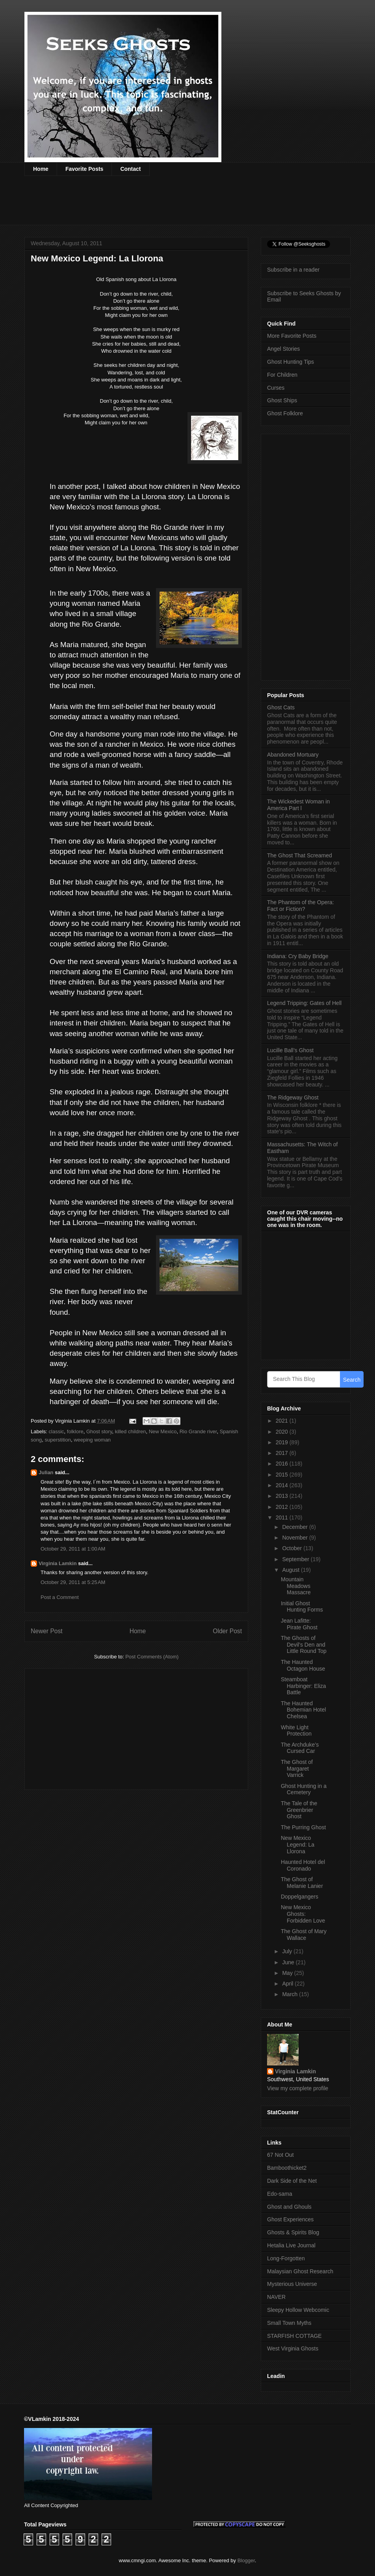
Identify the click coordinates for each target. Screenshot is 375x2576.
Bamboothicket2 (286, 2168)
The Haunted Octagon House (303, 1665)
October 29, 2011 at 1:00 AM (73, 1549)
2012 (283, 1507)
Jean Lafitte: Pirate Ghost (299, 1623)
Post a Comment (60, 1597)
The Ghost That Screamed (299, 855)
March (290, 1994)
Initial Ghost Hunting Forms (302, 1606)
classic (56, 1431)
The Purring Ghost (303, 1827)
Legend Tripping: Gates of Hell (304, 1003)
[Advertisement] (167, 205)
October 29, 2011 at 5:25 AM (73, 1582)
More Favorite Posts (291, 336)
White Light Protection (296, 1730)
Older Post (227, 1631)
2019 (283, 1442)
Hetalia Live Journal (291, 2245)
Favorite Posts (84, 169)
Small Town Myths (289, 2323)
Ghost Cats (281, 707)
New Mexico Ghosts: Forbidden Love (303, 1914)
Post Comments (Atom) (151, 1657)
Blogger (246, 2560)
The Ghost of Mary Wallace (304, 1934)
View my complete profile (297, 2088)
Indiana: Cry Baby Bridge (298, 956)
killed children (130, 1431)
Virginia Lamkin (58, 1563)
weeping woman (92, 1440)
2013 (283, 1496)
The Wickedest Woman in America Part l (298, 804)
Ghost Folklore (285, 413)
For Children (282, 375)
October (292, 1548)
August (291, 1570)
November (295, 1537)
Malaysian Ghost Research (300, 2271)
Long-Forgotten (286, 2258)
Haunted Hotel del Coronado (303, 1865)
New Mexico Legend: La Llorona (297, 1844)
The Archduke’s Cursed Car (300, 1747)
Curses (275, 388)
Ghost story (99, 1431)
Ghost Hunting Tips (290, 362)
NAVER (276, 2297)
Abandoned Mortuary (293, 754)
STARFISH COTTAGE (294, 2336)
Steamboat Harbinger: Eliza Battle (303, 1686)
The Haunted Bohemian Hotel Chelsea (303, 1710)
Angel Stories (283, 349)
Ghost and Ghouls (289, 2207)
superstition (58, 1440)
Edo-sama (279, 2194)
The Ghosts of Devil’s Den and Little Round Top (304, 1644)
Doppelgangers (299, 1896)
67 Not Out (280, 2155)
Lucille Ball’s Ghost (290, 1050)
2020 (283, 1432)
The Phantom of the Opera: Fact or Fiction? (300, 905)
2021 (283, 1421)
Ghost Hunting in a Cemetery (304, 1789)
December (295, 1527)
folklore (75, 1431)
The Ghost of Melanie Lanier (302, 1882)
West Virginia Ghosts (292, 2348)
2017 (283, 1453)
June (288, 1962)
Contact (130, 169)
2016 (283, 1463)
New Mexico (163, 1431)
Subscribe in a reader (293, 269)
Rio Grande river (198, 1431)
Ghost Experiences (290, 2219)
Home (40, 169)
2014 (283, 1485)
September (296, 1559)
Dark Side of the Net (292, 2181)
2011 (283, 1517)
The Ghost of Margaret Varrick (297, 1768)
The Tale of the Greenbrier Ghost (299, 1810)
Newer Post (47, 1631)
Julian (46, 1472)
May (288, 1973)
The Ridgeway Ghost (293, 1097)
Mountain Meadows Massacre (296, 1586)
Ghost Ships (282, 400)
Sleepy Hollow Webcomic (298, 2310)
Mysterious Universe (292, 2284)
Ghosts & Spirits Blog (293, 2232)
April (288, 1983)
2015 (283, 1474)
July (287, 1951)
